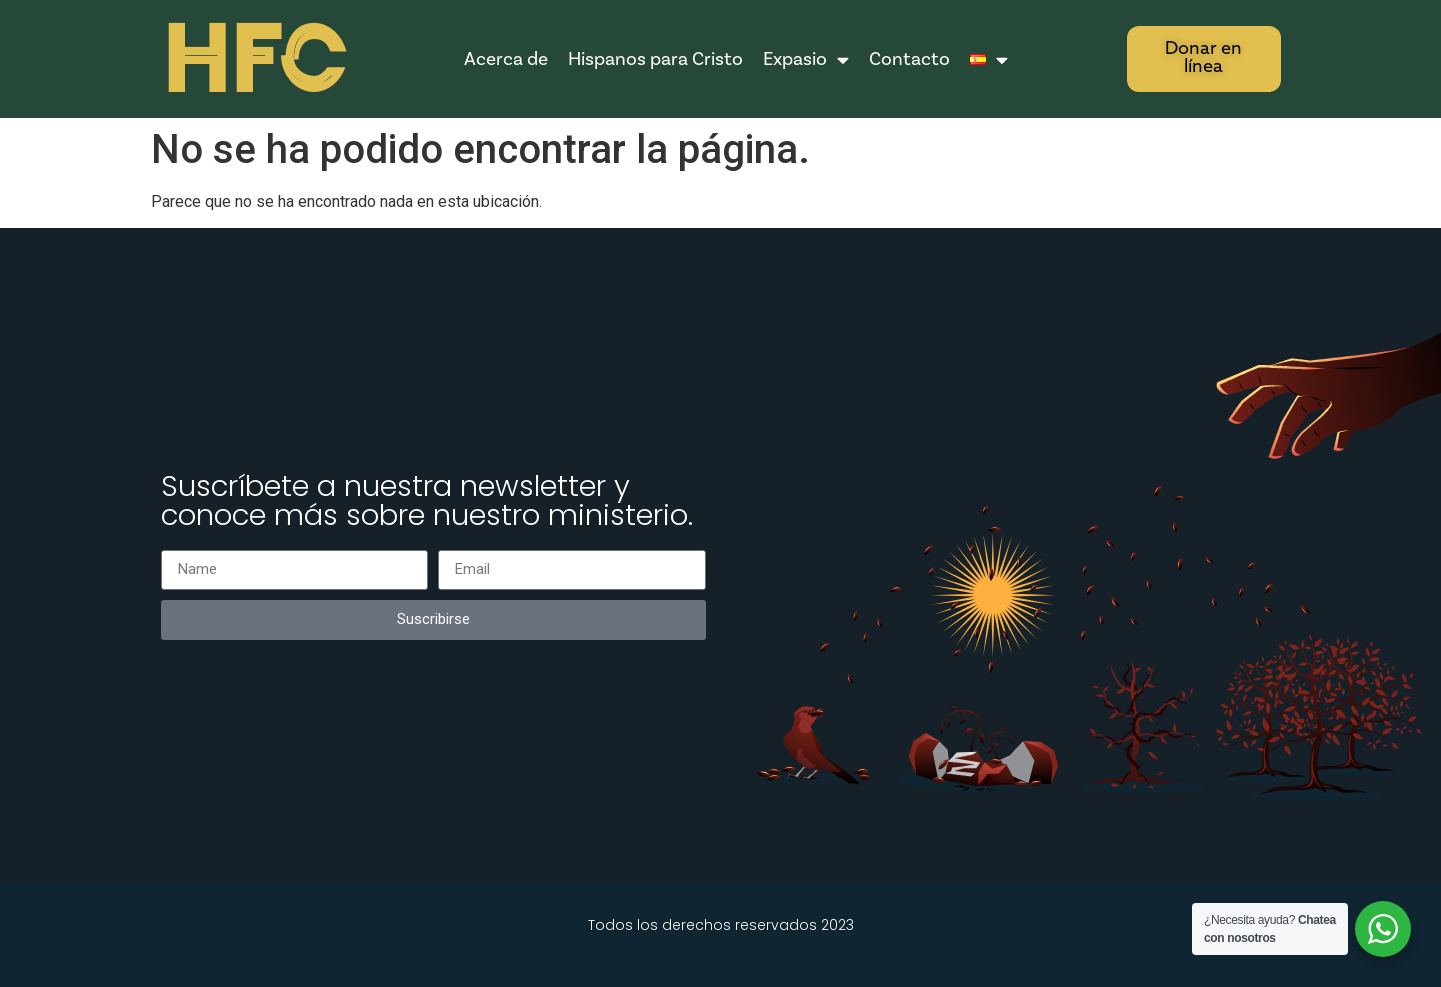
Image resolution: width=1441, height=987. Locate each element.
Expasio (806, 59)
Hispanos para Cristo (655, 59)
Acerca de (506, 59)
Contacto (909, 59)
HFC (253, 60)
